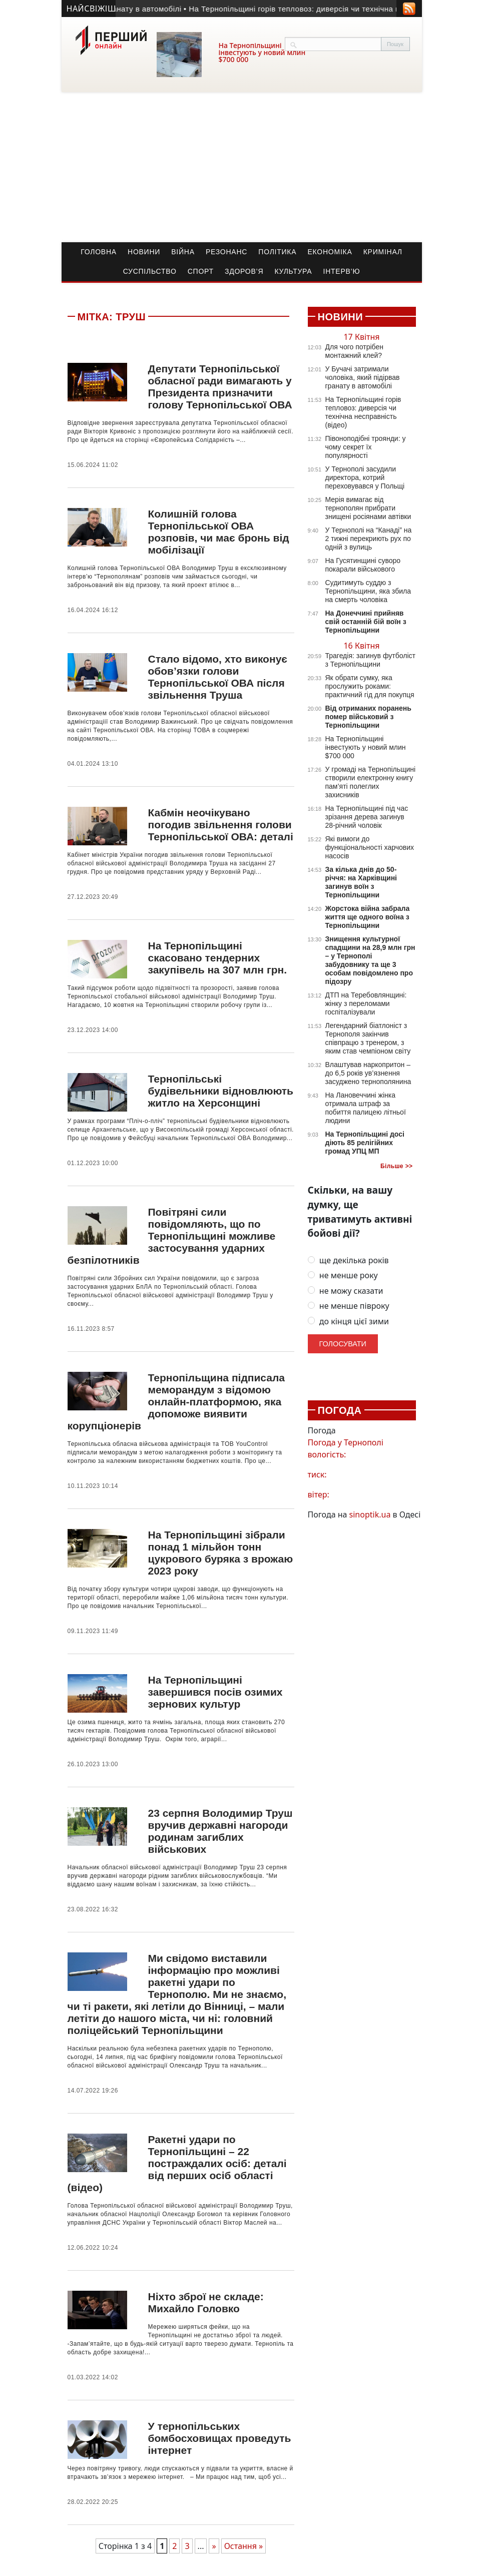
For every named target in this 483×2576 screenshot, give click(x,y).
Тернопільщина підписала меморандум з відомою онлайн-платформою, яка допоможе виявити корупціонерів (176, 1401)
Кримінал (382, 252)
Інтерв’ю (341, 271)
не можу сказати (345, 1291)
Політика (277, 252)
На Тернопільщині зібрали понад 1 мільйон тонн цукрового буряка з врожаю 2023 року (220, 1553)
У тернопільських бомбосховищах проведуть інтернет (219, 2438)
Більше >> (396, 1166)
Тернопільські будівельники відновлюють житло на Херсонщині (220, 1091)
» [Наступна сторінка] (214, 2545)
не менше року (343, 1275)
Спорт (201, 271)
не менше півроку (348, 1306)
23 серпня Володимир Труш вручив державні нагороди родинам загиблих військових (220, 1831)
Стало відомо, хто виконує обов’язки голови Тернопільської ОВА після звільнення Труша (217, 677)
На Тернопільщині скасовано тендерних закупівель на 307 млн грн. (217, 957)
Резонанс (226, 252)
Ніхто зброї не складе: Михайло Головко (205, 2302)
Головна (99, 252)
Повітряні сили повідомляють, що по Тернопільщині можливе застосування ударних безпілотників (172, 1236)
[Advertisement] (242, 167)
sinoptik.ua (370, 1514)
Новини (144, 252)
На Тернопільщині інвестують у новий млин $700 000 (262, 52)
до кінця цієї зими (348, 1321)
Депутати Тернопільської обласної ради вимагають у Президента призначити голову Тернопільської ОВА (220, 386)
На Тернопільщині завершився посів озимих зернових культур (215, 1692)
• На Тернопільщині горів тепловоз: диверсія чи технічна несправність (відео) (333, 9)
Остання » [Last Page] (243, 2545)
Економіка (330, 252)
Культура (293, 271)
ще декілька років (348, 1260)
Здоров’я (244, 271)
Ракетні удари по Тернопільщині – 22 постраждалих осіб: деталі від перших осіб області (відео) (177, 2163)
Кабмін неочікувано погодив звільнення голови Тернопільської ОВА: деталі (220, 824)
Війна (183, 252)
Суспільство (150, 271)
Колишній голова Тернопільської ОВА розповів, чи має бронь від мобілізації (218, 532)
